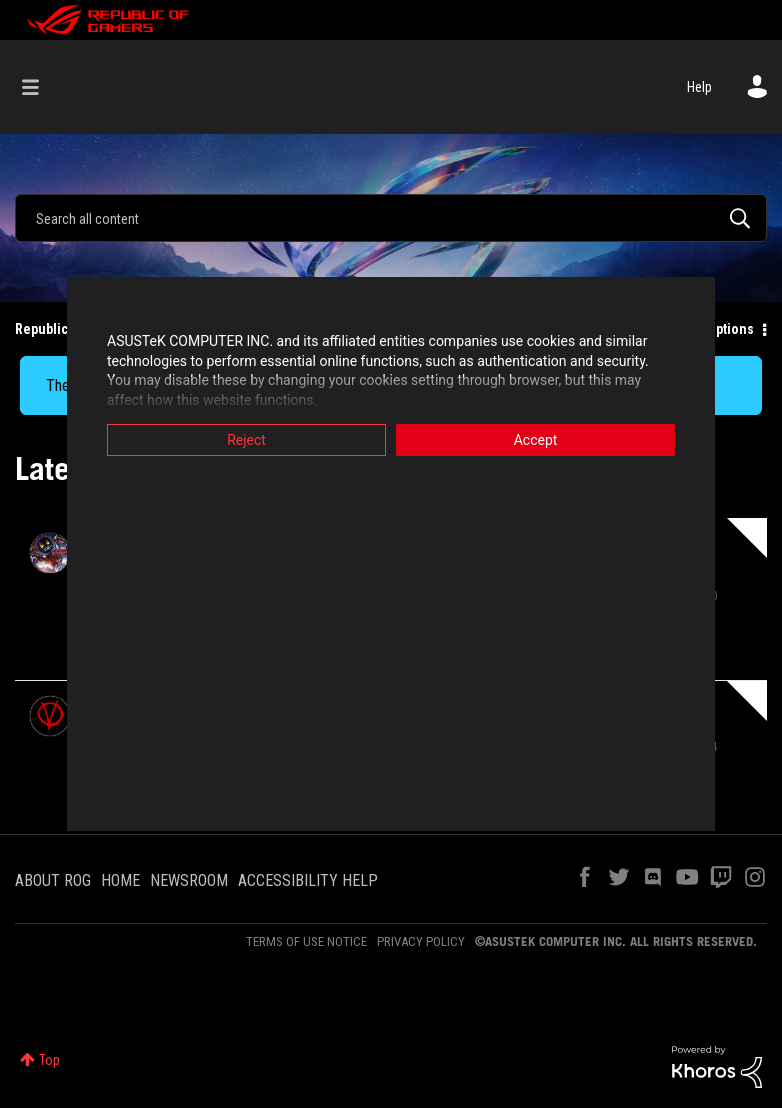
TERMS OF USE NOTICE (306, 941)
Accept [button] (536, 440)
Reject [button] (246, 440)
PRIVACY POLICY (421, 941)
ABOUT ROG (53, 880)
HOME (120, 880)
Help (699, 87)
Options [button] (730, 329)
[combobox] (391, 218)
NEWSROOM (189, 880)
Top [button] (49, 1060)
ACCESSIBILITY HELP (308, 880)
